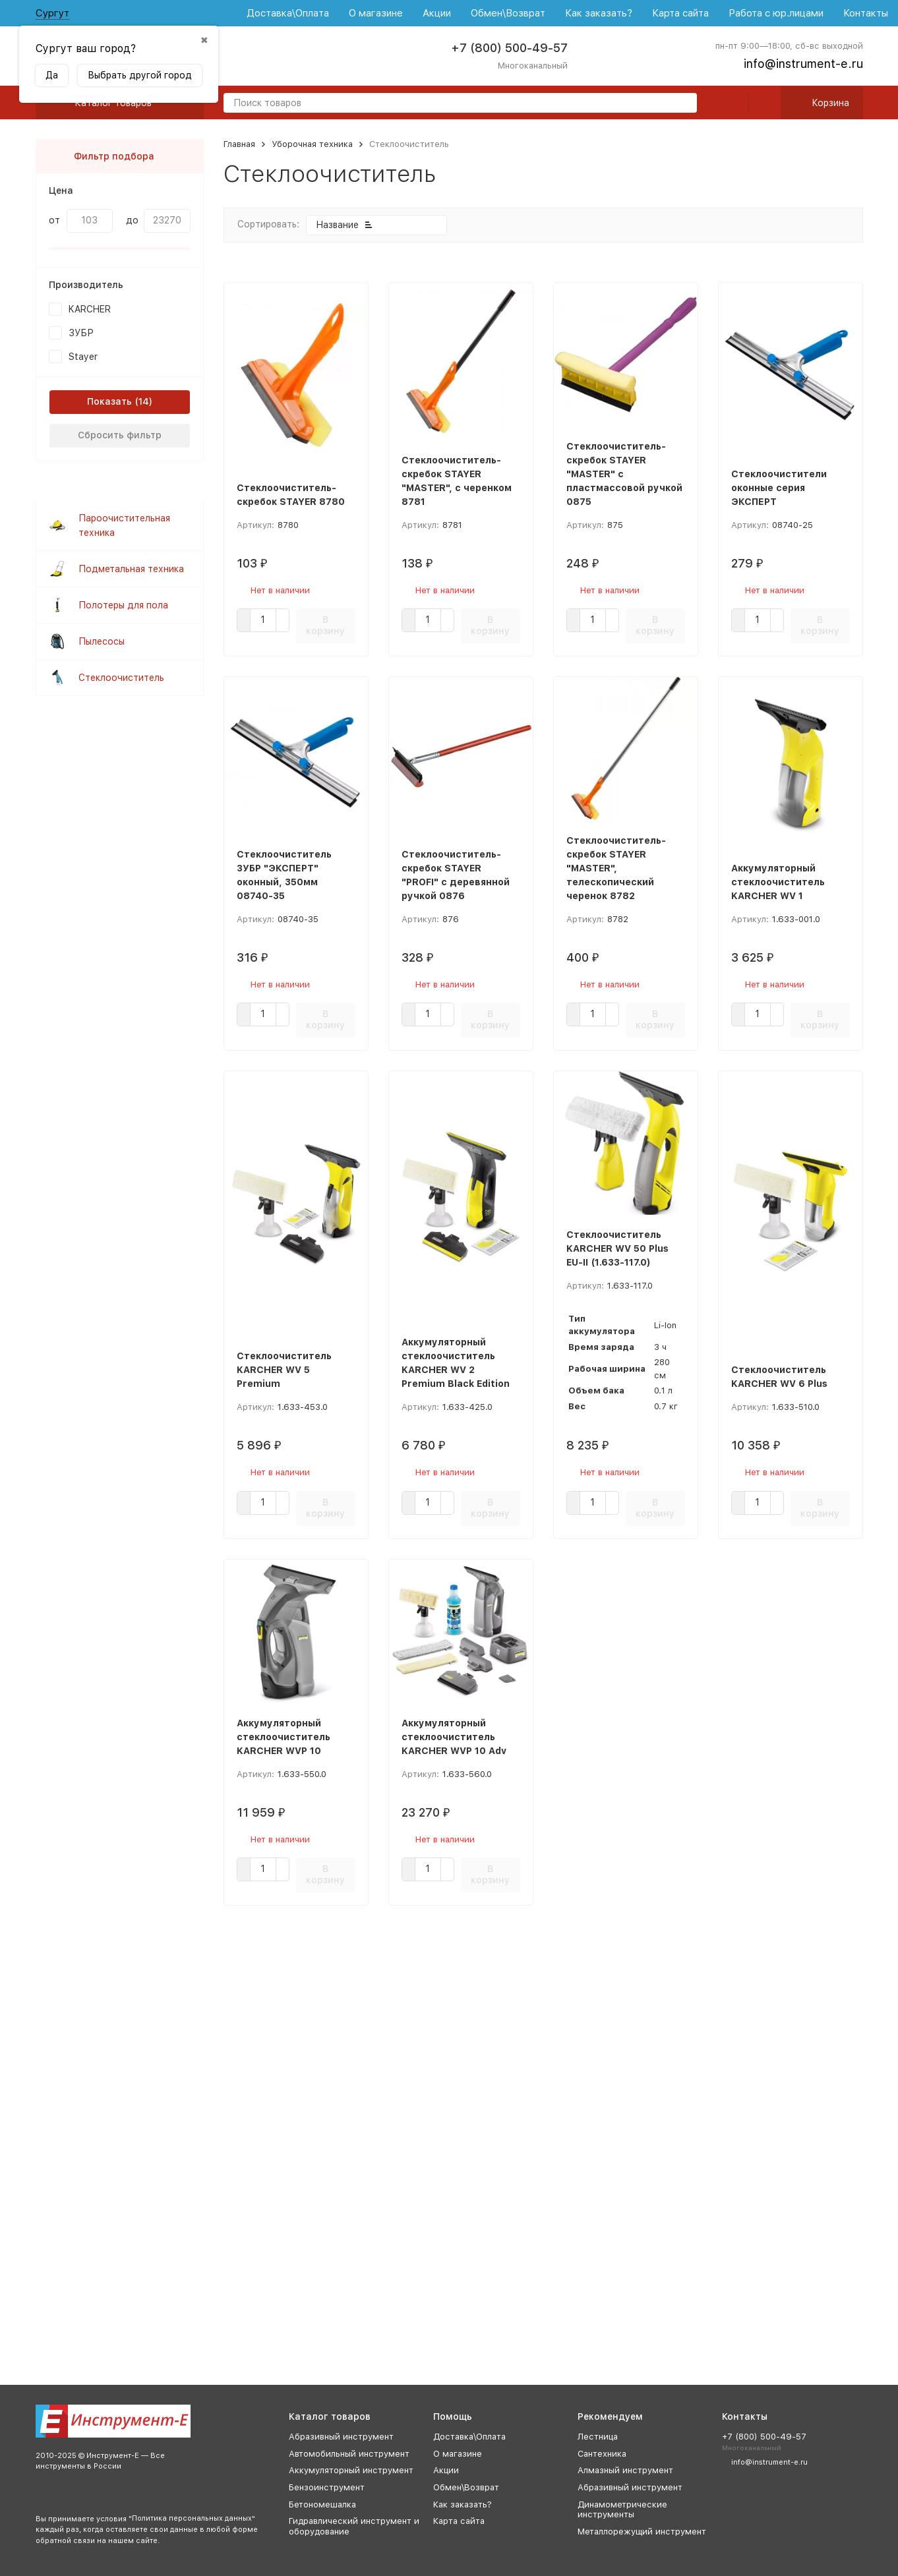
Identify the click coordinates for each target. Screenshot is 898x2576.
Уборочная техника (312, 144)
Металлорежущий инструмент (642, 2531)
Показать (109, 401)
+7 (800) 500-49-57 (509, 48)
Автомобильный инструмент (349, 2454)
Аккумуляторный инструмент (351, 2470)
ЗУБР (81, 333)
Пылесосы (101, 641)
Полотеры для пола (123, 605)
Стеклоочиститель (121, 677)
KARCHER (90, 309)
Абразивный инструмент (341, 2437)
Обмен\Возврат (508, 13)
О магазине (376, 13)
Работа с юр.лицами (776, 13)
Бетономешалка (322, 2504)
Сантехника (602, 2454)
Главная (239, 144)
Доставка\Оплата (288, 13)
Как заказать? (598, 13)
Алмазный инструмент (625, 2470)
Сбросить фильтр (120, 435)
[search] (682, 104)
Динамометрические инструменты (622, 2510)
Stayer (83, 356)
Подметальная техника (131, 569)
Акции (437, 13)
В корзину (325, 625)
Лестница (598, 2437)
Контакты (865, 13)
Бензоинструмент (327, 2487)
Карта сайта (680, 13)
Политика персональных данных (192, 2518)
